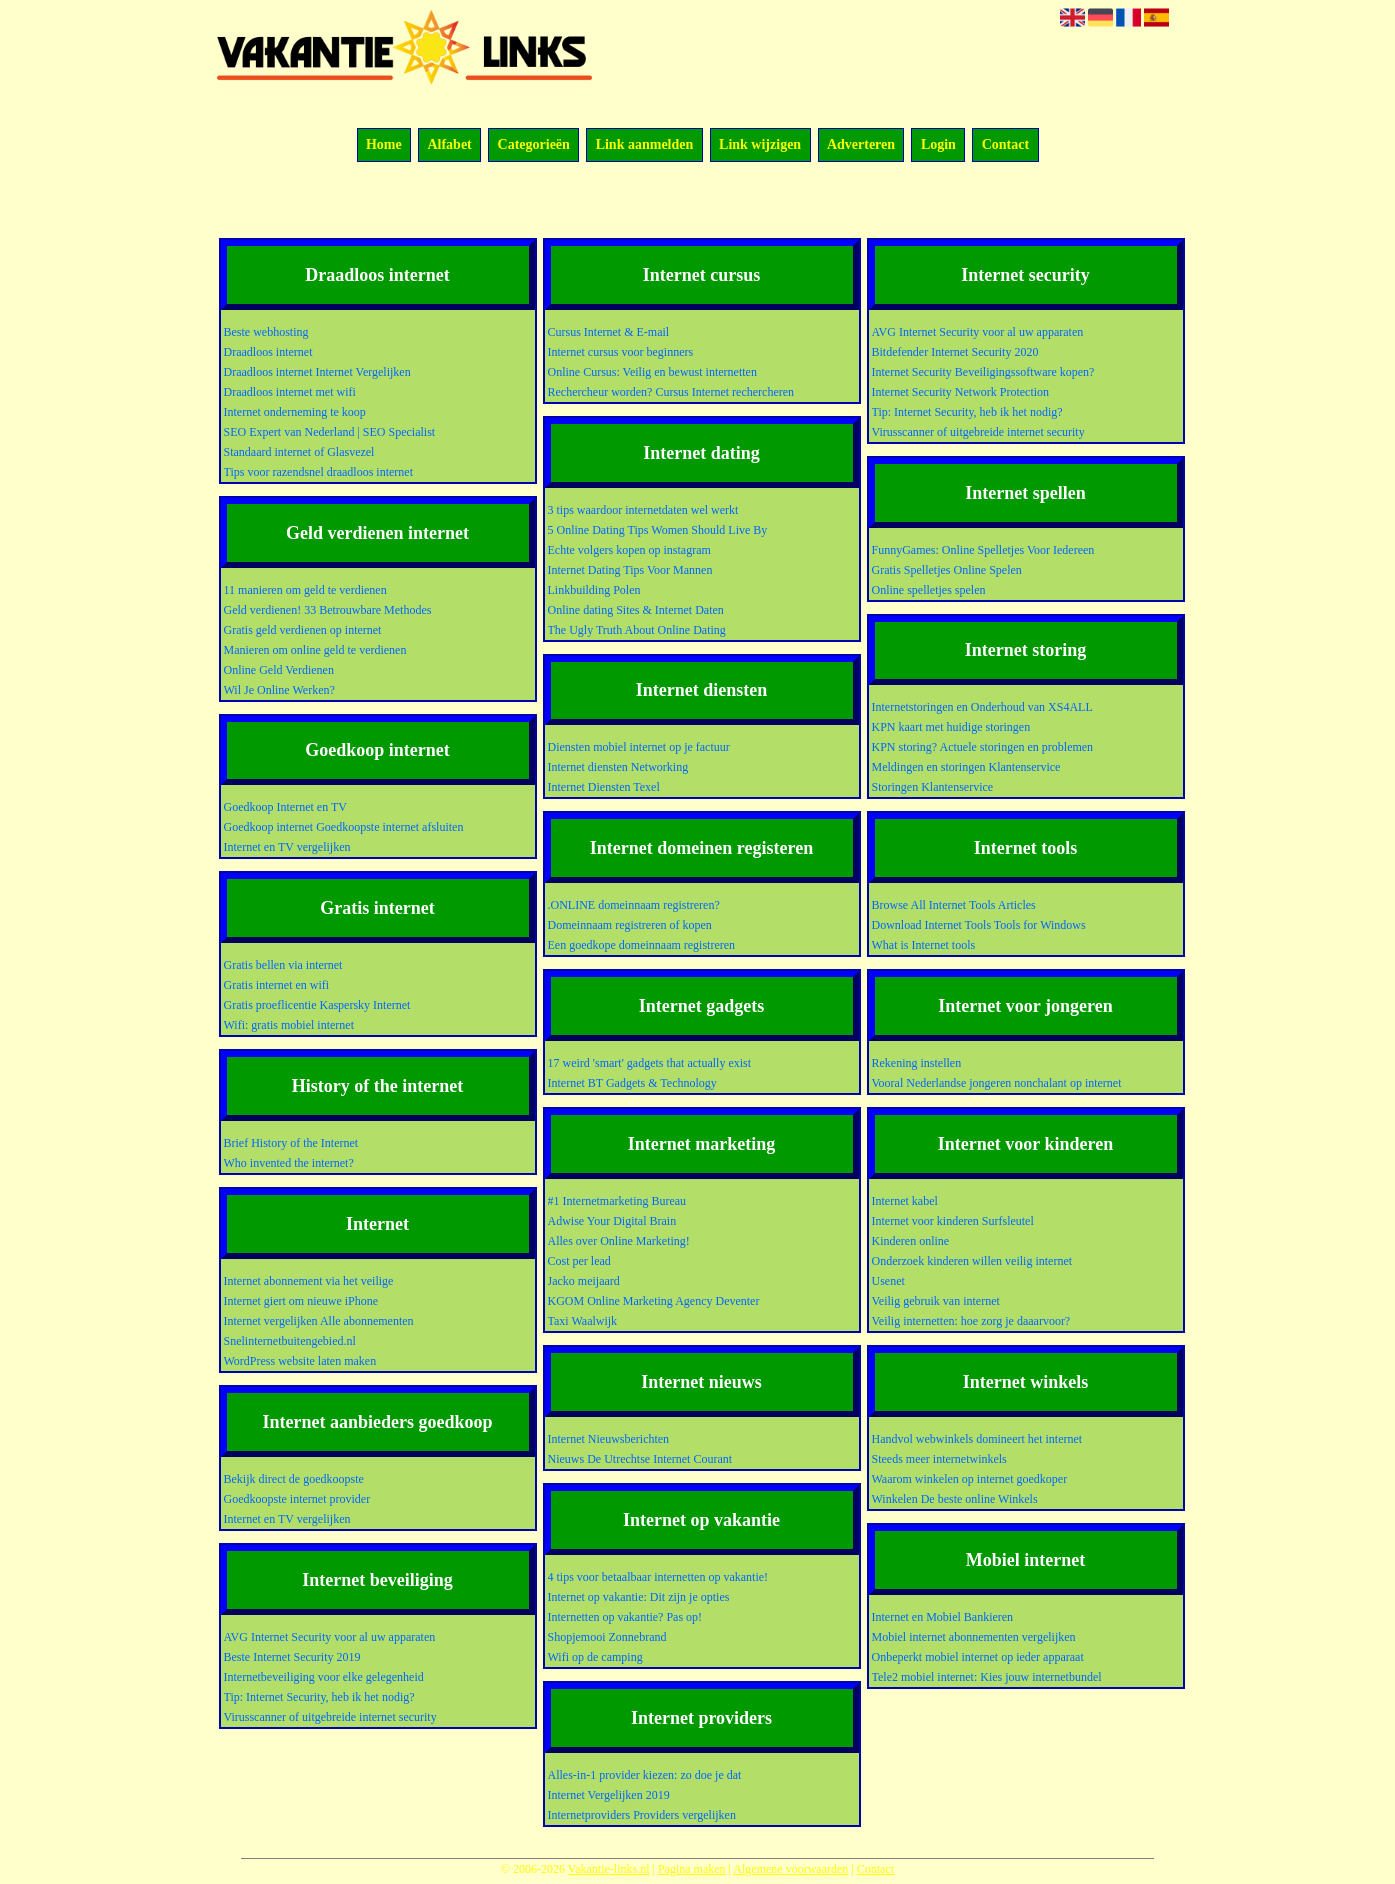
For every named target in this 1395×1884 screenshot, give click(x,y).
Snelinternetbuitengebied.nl (290, 1341)
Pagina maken (692, 1869)
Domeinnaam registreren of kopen (630, 925)
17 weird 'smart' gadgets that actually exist (650, 1063)
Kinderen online (911, 1241)
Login (938, 145)
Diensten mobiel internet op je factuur (639, 747)
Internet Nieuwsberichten (609, 1439)
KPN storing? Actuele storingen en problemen (983, 747)
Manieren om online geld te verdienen (315, 650)
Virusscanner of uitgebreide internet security (330, 1717)
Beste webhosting (266, 332)
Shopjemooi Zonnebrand (607, 1637)
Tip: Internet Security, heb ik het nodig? (319, 1697)
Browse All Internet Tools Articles (954, 905)
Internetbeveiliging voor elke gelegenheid (324, 1677)
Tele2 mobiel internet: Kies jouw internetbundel (987, 1677)
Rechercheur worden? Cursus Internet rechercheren (671, 392)
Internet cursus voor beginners (621, 352)
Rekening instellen (917, 1063)
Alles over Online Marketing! (619, 1241)
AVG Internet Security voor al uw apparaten (330, 1637)
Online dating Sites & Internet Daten (636, 610)
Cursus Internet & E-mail (609, 332)
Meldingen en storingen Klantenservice (966, 767)
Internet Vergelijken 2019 (609, 1795)
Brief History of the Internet (291, 1143)
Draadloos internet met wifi (290, 392)
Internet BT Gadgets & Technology (632, 1083)
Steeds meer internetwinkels (939, 1459)
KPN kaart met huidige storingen (951, 727)
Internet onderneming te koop (295, 412)
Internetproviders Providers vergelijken (642, 1815)
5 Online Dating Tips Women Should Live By (658, 530)
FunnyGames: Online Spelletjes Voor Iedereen (983, 550)
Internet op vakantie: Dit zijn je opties (639, 1597)
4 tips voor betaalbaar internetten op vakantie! (658, 1577)
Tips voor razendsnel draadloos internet (319, 472)
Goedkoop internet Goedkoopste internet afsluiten (344, 827)
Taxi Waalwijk (583, 1321)
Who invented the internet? (289, 1163)
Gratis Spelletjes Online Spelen (947, 570)
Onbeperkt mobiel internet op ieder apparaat (978, 1657)
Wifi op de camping (595, 1657)
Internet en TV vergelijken (287, 847)
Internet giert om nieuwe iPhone (301, 1301)
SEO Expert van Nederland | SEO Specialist (330, 432)
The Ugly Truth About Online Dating (637, 630)
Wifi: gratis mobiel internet (289, 1025)
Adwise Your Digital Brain (612, 1221)
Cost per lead (579, 1261)
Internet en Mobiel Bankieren (943, 1617)
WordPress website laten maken (300, 1361)
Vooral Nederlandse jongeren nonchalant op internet (997, 1083)
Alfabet (449, 145)
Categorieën (534, 145)
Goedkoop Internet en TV (285, 807)
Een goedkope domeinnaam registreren (642, 945)
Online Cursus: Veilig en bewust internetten (652, 372)
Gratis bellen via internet (283, 965)
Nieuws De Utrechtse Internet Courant (640, 1459)
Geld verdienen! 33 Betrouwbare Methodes (328, 610)
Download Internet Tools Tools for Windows (979, 925)
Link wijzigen (760, 145)
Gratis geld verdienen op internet (303, 630)
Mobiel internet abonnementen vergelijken (974, 1637)
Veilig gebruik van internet (936, 1301)
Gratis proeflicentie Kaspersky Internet (317, 1005)
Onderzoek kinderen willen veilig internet (972, 1261)
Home (384, 145)
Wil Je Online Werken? (279, 690)
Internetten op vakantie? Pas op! (625, 1617)
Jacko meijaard (584, 1281)
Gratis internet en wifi (277, 985)
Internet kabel (905, 1201)
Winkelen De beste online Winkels (955, 1499)
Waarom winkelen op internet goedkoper (970, 1479)
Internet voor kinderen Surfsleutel (953, 1221)
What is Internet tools (924, 945)
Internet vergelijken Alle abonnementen (319, 1321)
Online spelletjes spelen (929, 590)
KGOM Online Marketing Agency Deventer (654, 1301)
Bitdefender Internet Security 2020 (955, 352)
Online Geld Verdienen (279, 670)
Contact (1005, 145)
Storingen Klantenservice (933, 787)
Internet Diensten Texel (604, 787)
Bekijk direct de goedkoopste (294, 1479)
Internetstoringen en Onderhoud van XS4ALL (982, 707)
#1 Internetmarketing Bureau (617, 1201)
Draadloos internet (268, 352)
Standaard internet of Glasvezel (299, 452)
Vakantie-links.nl (609, 1869)
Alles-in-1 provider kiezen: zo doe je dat (645, 1775)
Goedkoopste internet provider (297, 1499)
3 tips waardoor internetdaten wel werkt (643, 510)
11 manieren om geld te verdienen (305, 590)
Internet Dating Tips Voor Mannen (630, 570)
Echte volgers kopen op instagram (629, 550)
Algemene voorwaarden (790, 1869)
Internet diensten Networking (618, 767)
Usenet (888, 1281)
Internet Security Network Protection (961, 392)
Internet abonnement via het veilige (309, 1281)
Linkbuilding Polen (594, 590)
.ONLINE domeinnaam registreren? (634, 905)
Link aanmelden (645, 145)
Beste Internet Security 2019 (292, 1657)
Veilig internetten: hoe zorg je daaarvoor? (971, 1321)
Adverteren (861, 145)
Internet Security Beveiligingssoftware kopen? (983, 372)
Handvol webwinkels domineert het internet (977, 1439)
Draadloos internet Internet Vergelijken (317, 372)
